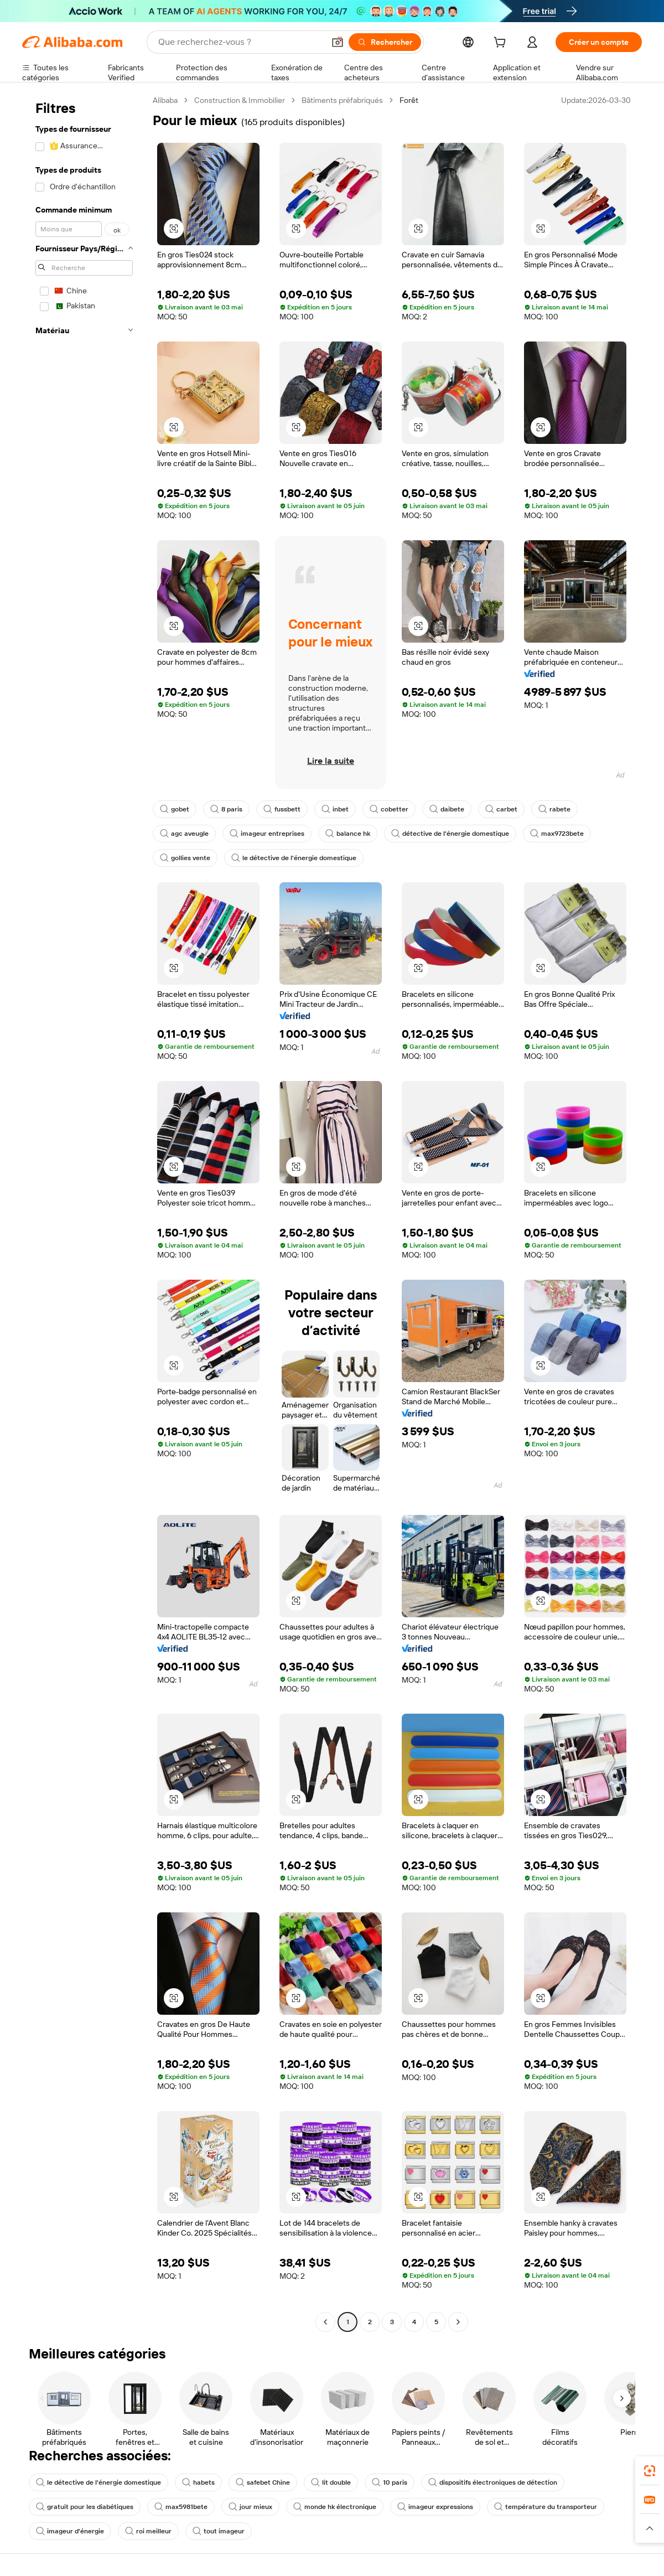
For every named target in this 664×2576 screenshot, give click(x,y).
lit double (331, 2482)
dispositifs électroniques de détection (492, 2482)
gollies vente (185, 858)
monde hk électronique (334, 2506)
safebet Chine (263, 2482)
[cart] (502, 43)
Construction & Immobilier (239, 100)
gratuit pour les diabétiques (84, 2506)
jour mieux (250, 2506)
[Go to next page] (458, 2322)
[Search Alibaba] (240, 42)
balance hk (347, 833)
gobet (174, 809)
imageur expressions (435, 2506)
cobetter (389, 809)
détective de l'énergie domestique (450, 833)
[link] (649, 2470)
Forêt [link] (409, 100)
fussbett (281, 809)
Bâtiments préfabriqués (342, 100)
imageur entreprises (267, 833)
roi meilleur (148, 2531)
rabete (554, 809)
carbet (501, 809)
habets (198, 2482)
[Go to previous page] (325, 2322)
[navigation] (84, 1212)
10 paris (389, 2482)
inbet (335, 809)
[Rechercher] (385, 42)
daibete (446, 809)
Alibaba (165, 100)
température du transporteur (545, 2506)
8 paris (226, 809)
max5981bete (181, 2506)
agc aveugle (184, 833)
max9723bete (557, 833)
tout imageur (219, 2531)
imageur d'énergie (70, 2531)
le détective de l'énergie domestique (293, 858)
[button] (337, 42)
